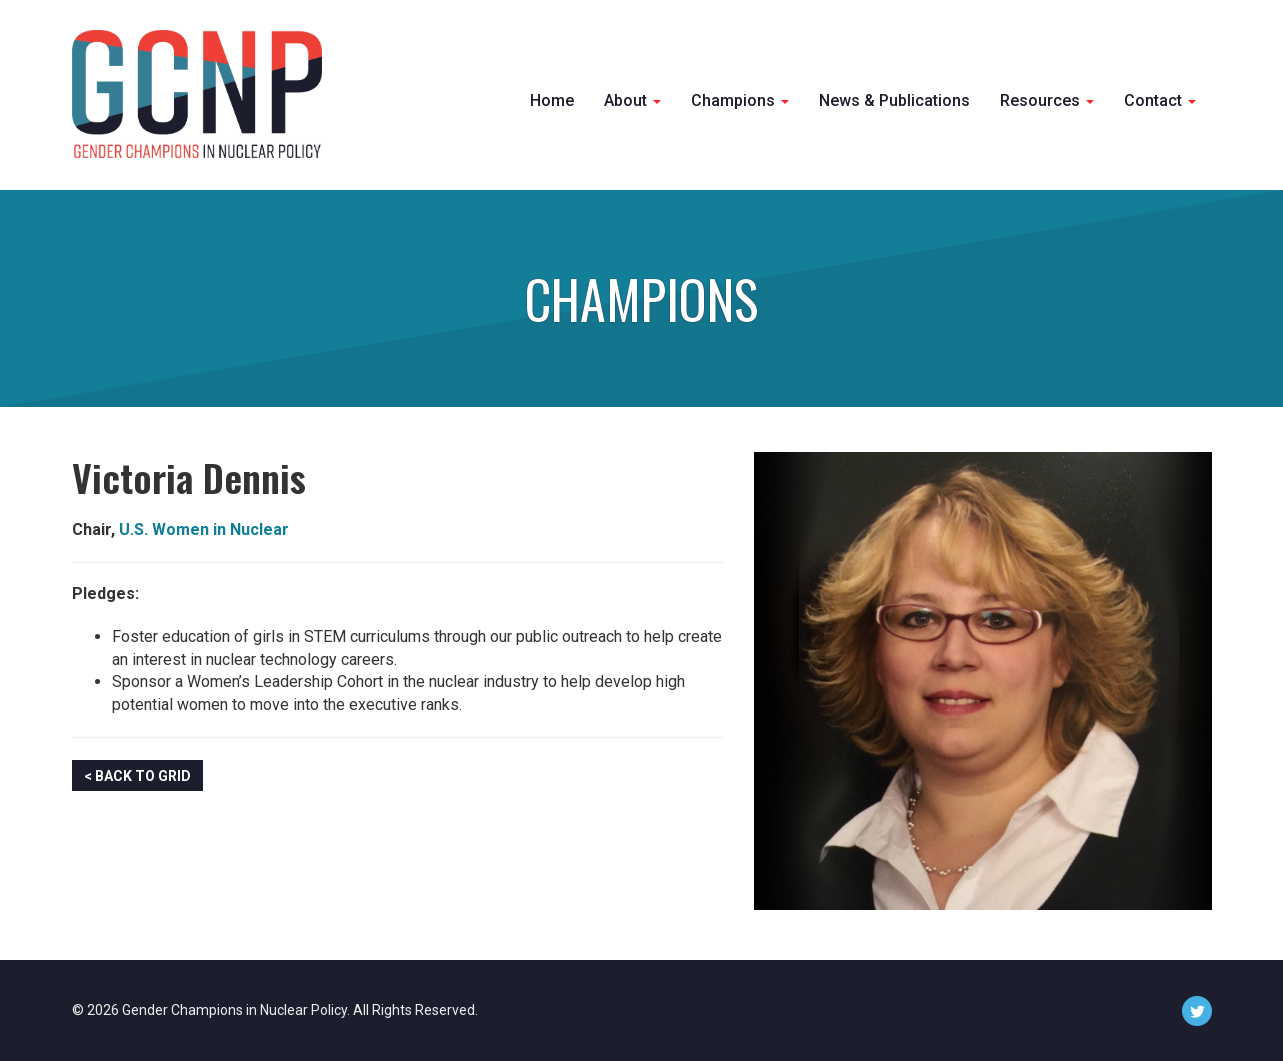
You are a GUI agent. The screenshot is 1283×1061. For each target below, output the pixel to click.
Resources (1047, 100)
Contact (1160, 100)
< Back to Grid (137, 776)
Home (552, 100)
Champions (740, 100)
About (632, 100)
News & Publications (894, 100)
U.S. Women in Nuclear (204, 529)
